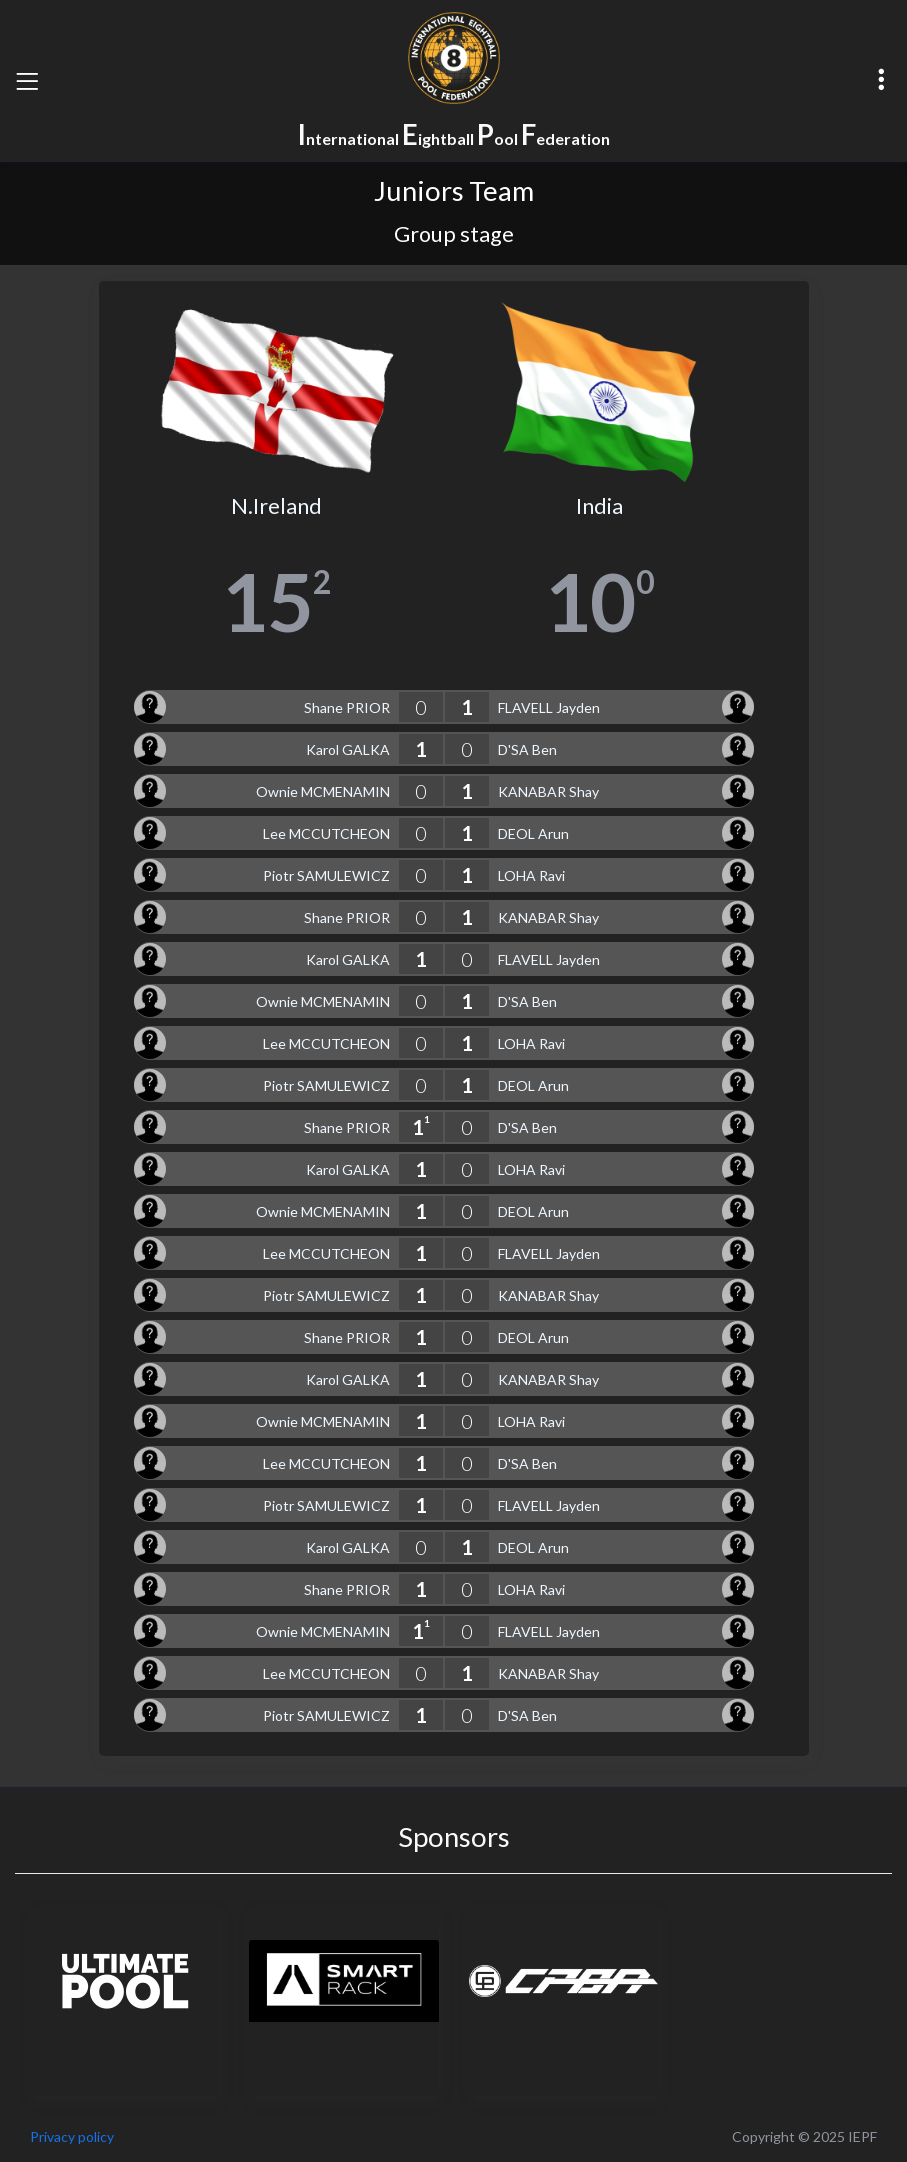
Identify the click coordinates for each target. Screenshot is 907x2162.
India (599, 506)
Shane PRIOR (347, 707)
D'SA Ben (527, 749)
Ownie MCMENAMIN (323, 791)
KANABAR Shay (548, 791)
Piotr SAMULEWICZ (326, 875)
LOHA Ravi (531, 875)
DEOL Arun (533, 833)
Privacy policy (72, 2136)
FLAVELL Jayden (549, 707)
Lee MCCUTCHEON (326, 833)
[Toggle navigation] (27, 81)
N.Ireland (276, 506)
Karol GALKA (348, 749)
